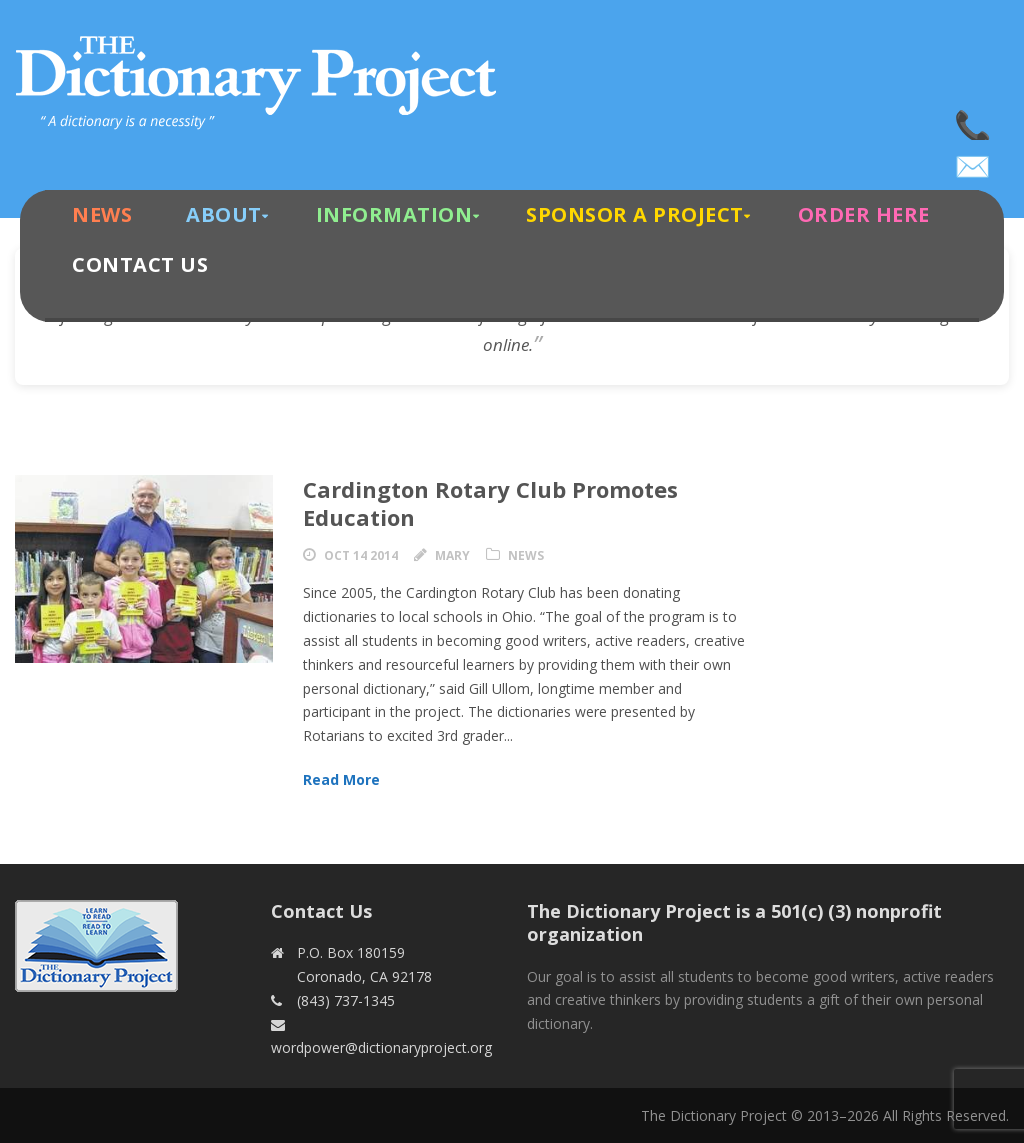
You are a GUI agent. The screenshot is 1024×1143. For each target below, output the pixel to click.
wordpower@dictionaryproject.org (974, 160)
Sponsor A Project (635, 214)
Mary (452, 555)
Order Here (864, 214)
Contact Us (140, 264)
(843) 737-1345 (974, 120)
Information (394, 214)
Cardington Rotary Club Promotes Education (490, 503)
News (102, 214)
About (224, 214)
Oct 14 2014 (361, 555)
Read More (341, 779)
